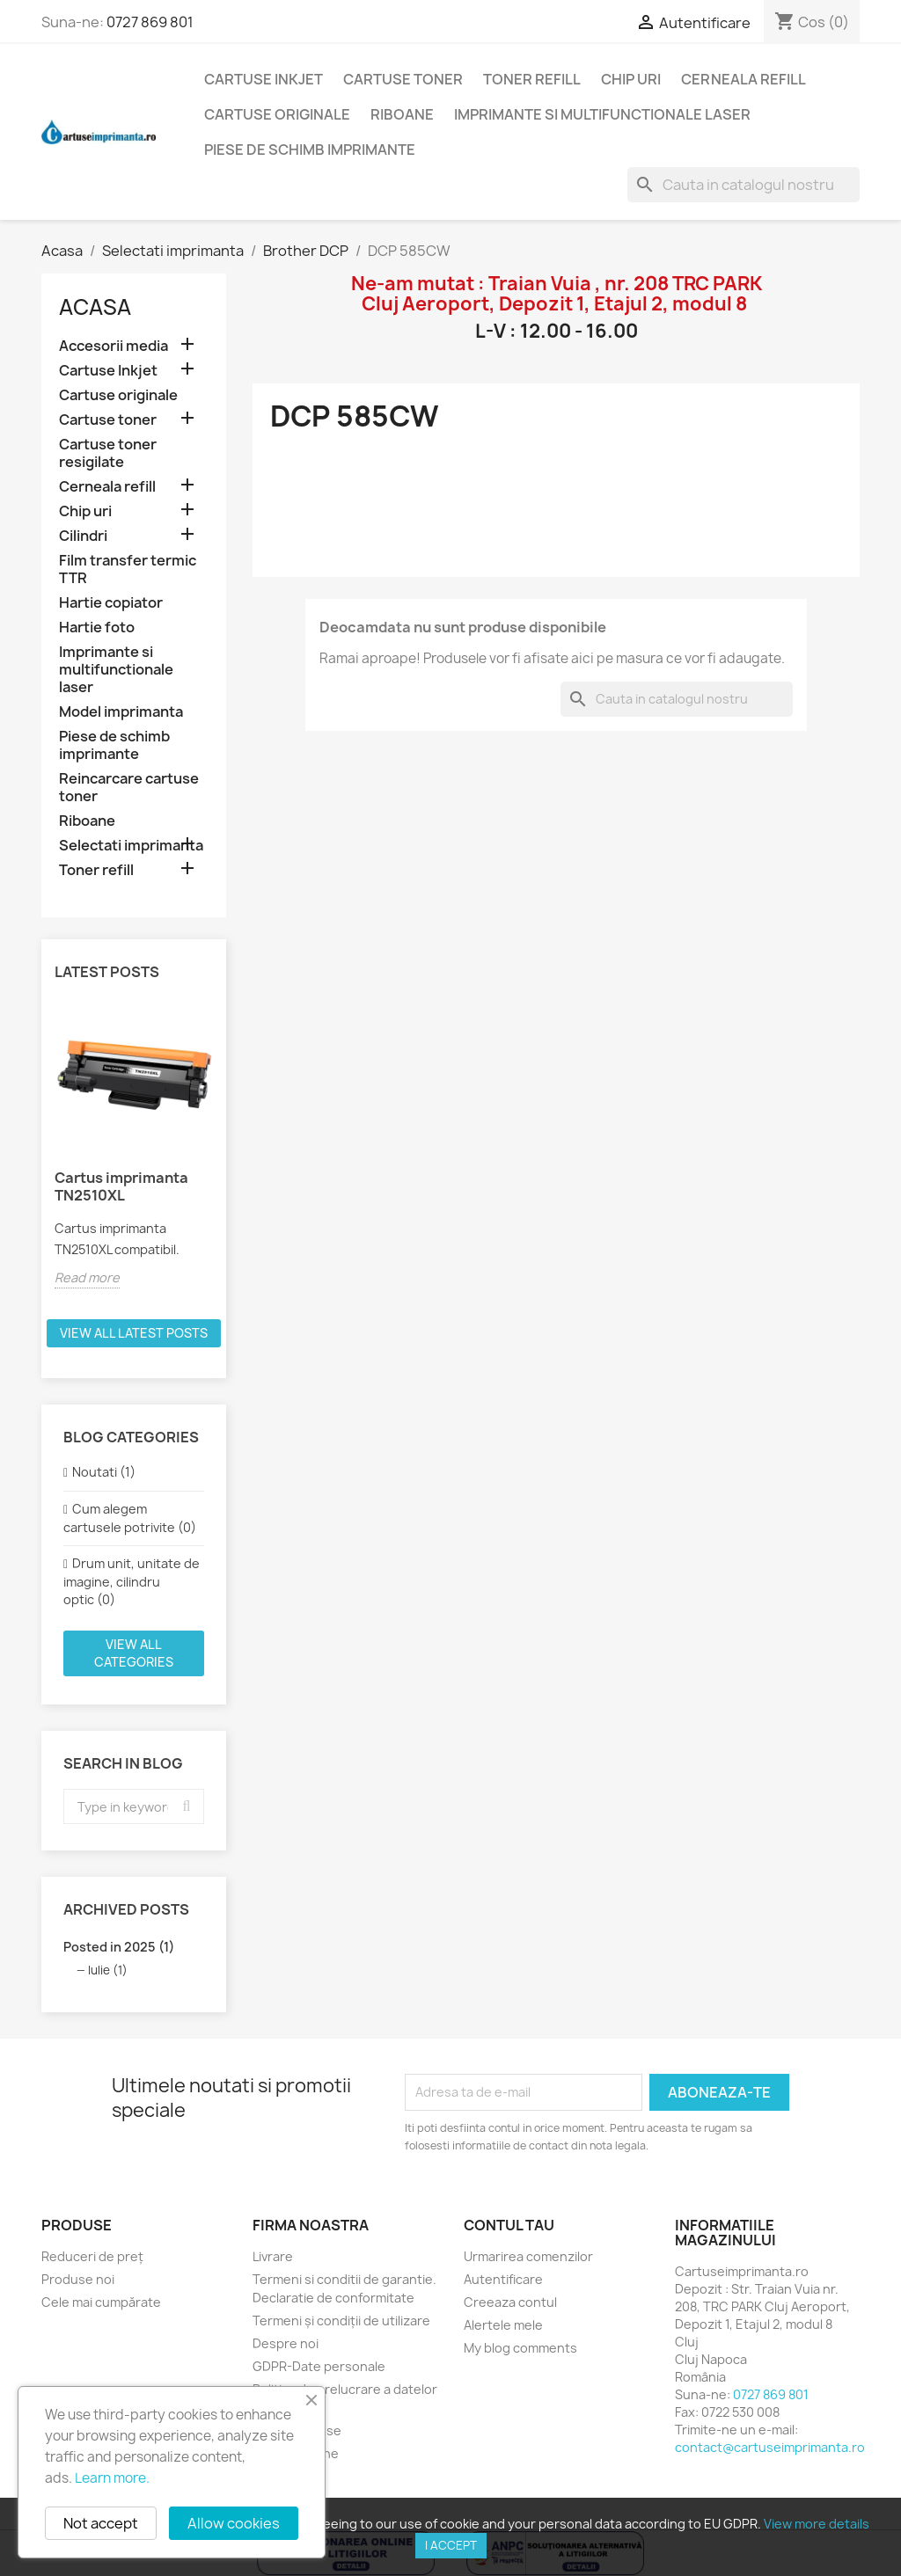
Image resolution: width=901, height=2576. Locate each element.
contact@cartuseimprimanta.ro (770, 2447)
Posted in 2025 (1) (118, 1946)
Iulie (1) (108, 1970)
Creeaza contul (510, 2302)
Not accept (100, 2523)
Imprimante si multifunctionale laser (602, 114)
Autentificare (503, 2279)
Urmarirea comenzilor (528, 2256)
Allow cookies (233, 2523)
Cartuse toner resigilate (108, 453)
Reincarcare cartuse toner (129, 788)
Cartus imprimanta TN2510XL (121, 1186)
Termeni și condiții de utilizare (341, 2320)
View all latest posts (134, 1332)
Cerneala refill (743, 79)
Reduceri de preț (92, 2256)
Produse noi (77, 2279)
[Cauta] (743, 184)
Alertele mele (503, 2325)
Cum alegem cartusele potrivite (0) (129, 1518)
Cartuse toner (403, 79)
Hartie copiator (111, 603)
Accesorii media (113, 346)
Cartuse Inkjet (263, 79)
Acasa (95, 307)
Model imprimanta (121, 712)
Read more (87, 1277)
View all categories (133, 1653)
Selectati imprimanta (131, 845)
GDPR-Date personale (319, 2366)
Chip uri (631, 79)
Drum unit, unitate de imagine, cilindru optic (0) (131, 1581)
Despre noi (286, 2343)
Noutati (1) (104, 1471)
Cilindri (83, 536)
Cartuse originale (277, 114)
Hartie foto (97, 627)
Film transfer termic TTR (127, 569)
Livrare (273, 2256)
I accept (451, 2545)
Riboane (402, 114)
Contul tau (509, 2225)
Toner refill (532, 79)
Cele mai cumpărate (101, 2302)
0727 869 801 (150, 22)
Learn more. (112, 2478)
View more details (816, 2523)
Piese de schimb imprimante (309, 149)
